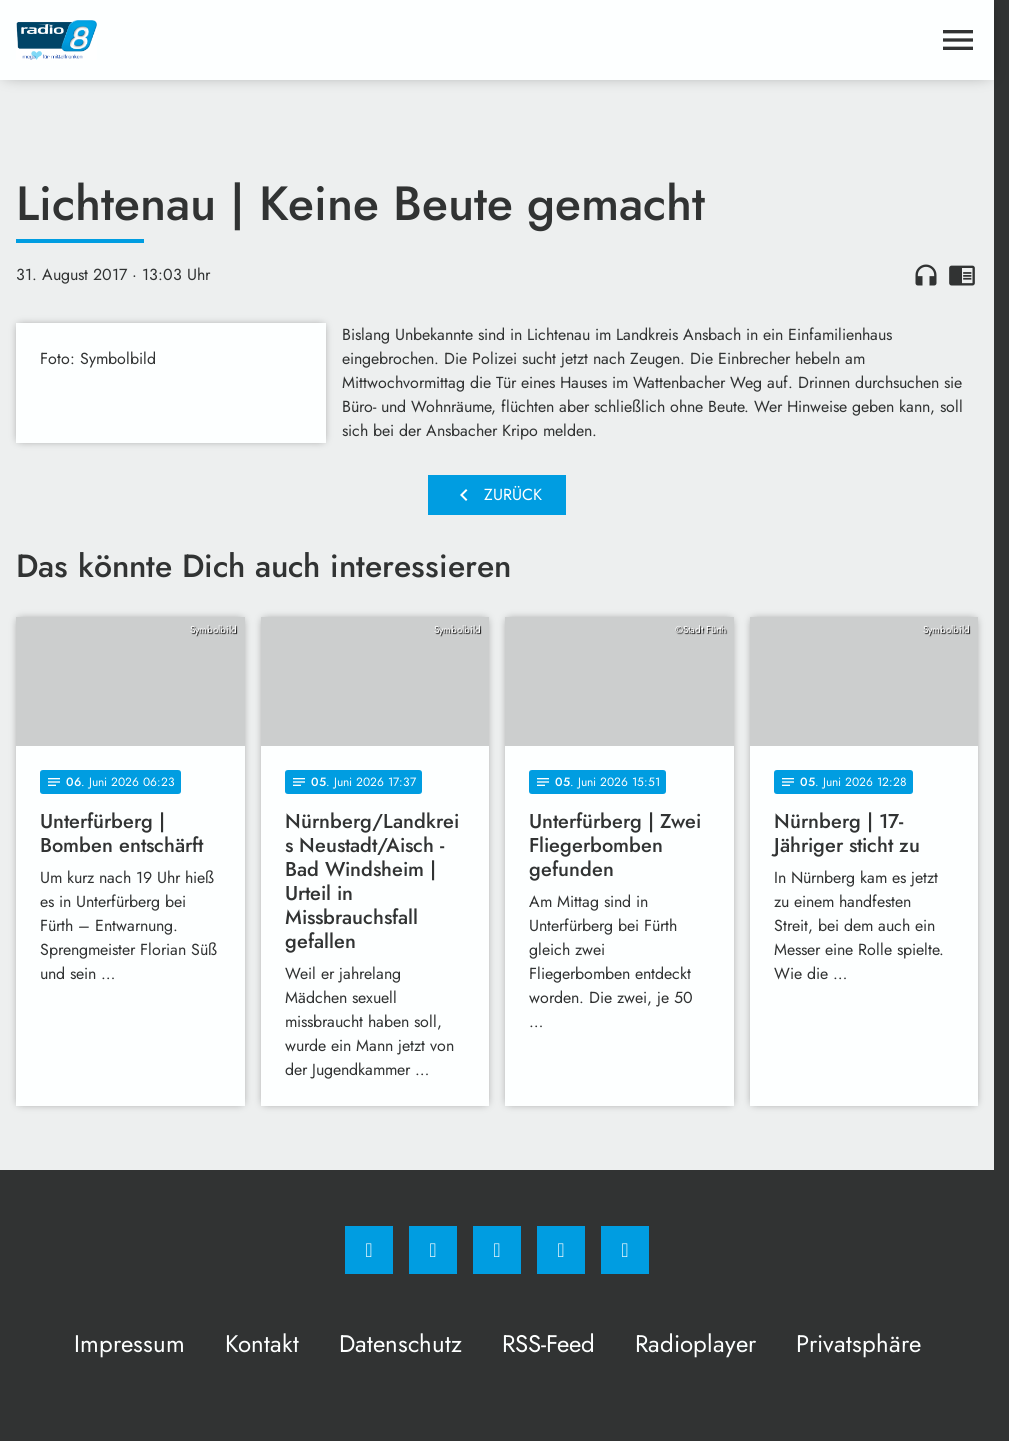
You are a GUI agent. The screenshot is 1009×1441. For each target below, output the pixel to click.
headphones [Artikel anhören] (926, 275)
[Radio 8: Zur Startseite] (256, 40)
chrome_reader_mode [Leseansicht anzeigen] (962, 275)
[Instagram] (433, 1250)
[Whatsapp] (497, 1250)
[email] (625, 1250)
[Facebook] (369, 1250)
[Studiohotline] (561, 1250)
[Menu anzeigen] (958, 40)
